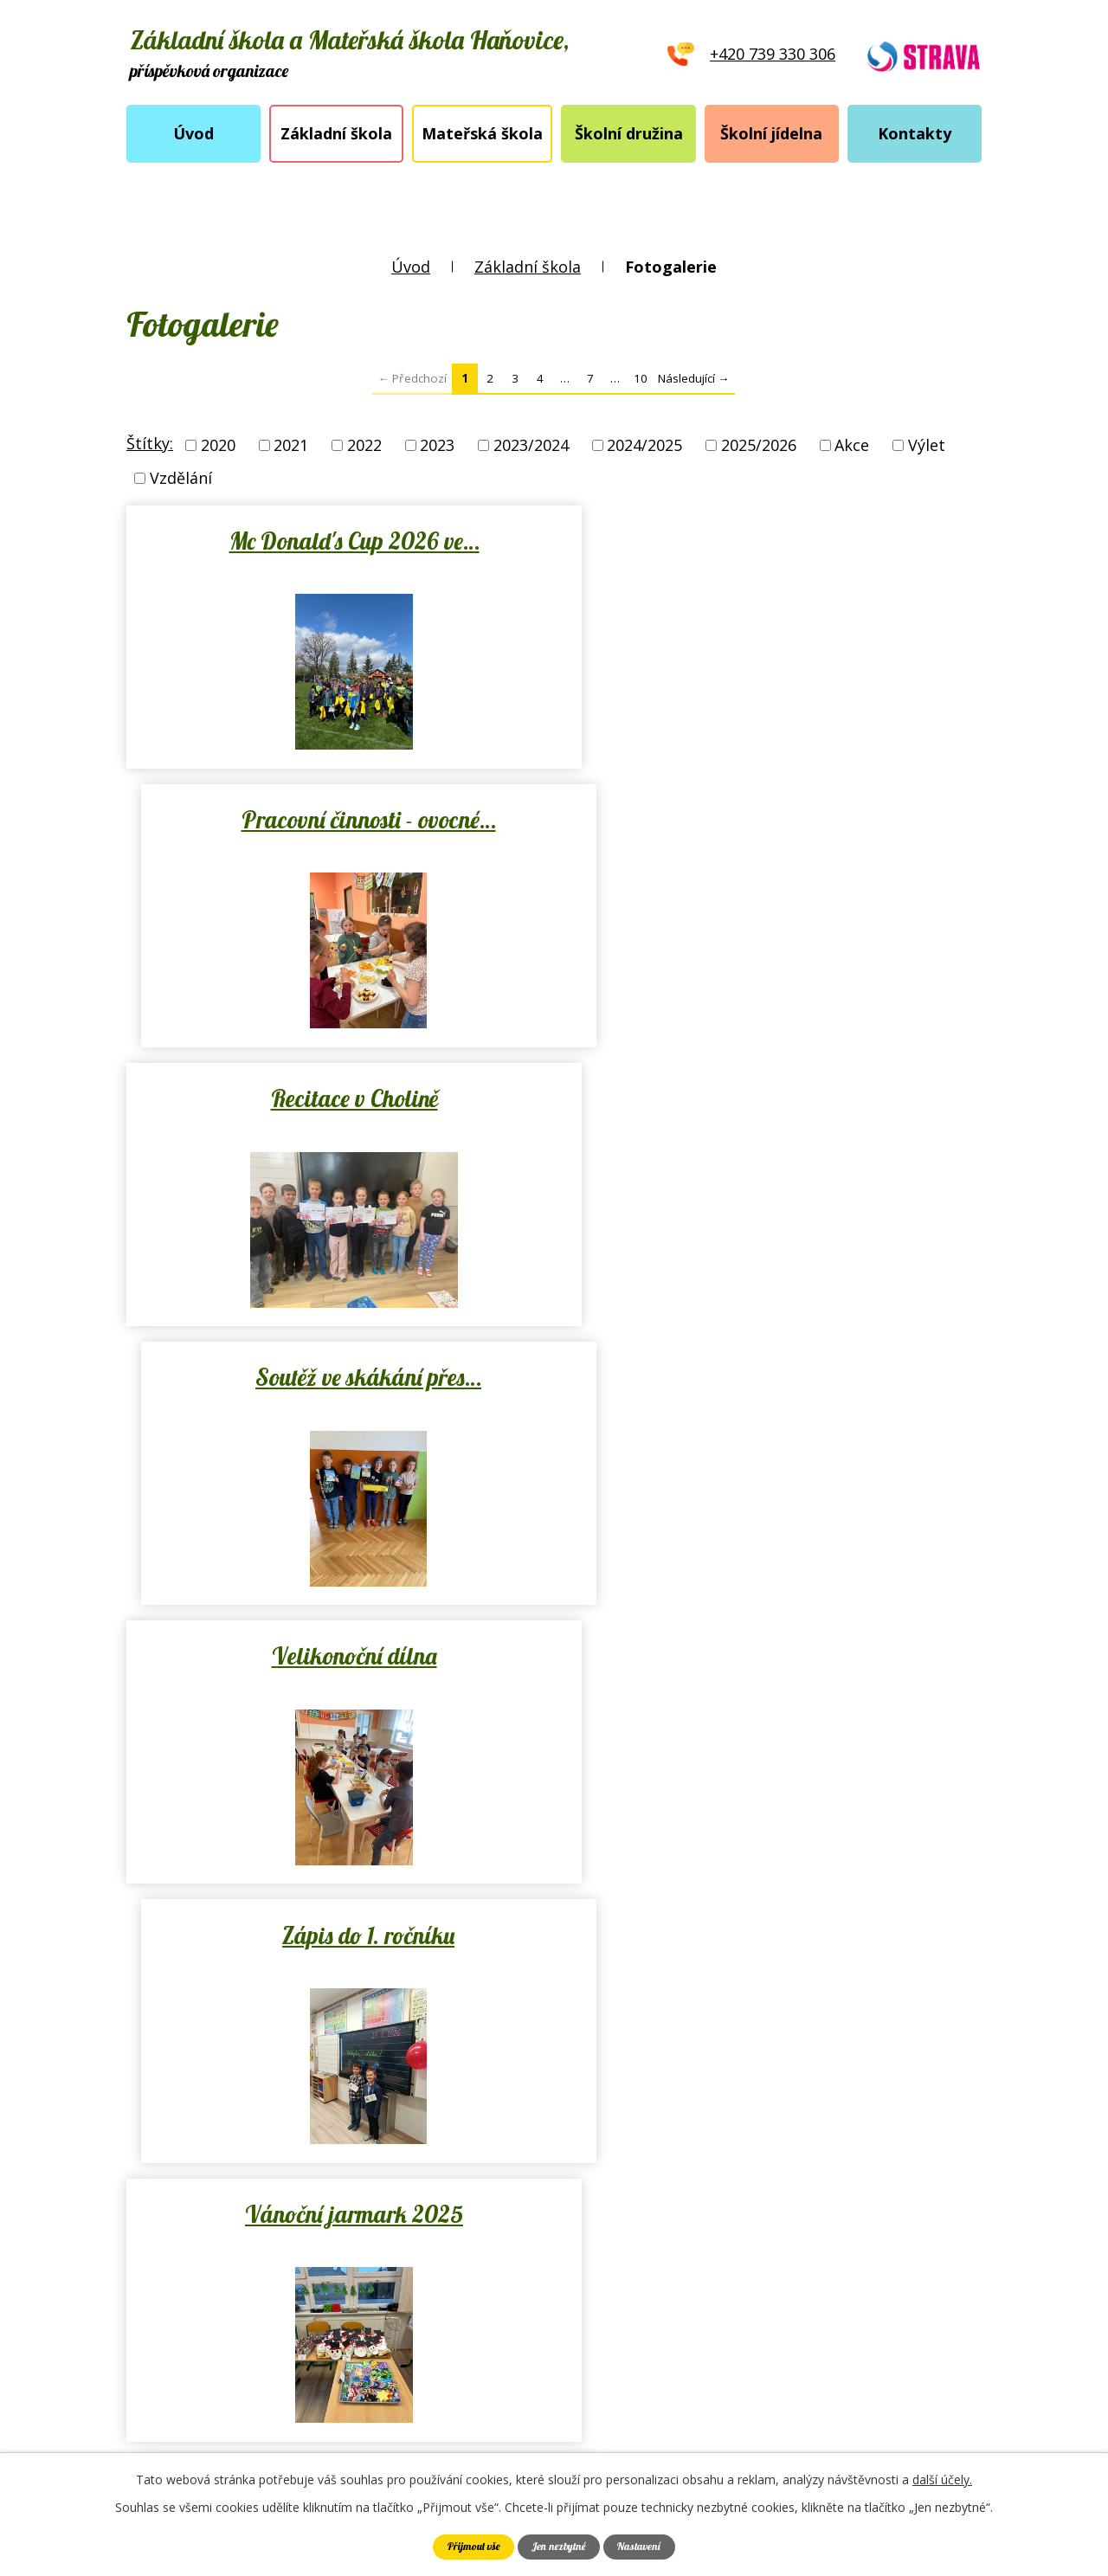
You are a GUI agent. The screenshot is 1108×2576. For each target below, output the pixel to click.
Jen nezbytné (559, 2546)
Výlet (926, 445)
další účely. (942, 2479)
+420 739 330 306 (516, 2252)
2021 (291, 445)
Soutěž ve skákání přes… (772, 819)
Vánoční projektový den (771, 1377)
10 (640, 378)
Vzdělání (181, 477)
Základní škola (336, 133)
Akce (851, 445)
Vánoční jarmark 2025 (337, 1377)
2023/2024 (531, 445)
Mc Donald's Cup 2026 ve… (336, 541)
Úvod (193, 133)
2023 (437, 445)
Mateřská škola (482, 133)
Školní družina (629, 133)
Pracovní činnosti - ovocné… (772, 541)
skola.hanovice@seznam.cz (553, 2287)
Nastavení (638, 2546)
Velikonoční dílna (336, 1098)
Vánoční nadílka (337, 1656)
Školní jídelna (771, 133)
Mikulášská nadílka (772, 1656)
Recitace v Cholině (336, 819)
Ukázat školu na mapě (836, 2253)
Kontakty (914, 133)
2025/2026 (758, 445)
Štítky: (149, 443)
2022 (364, 445)
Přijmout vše (474, 2546)
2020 (218, 445)
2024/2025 (644, 445)
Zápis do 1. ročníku (772, 1098)
